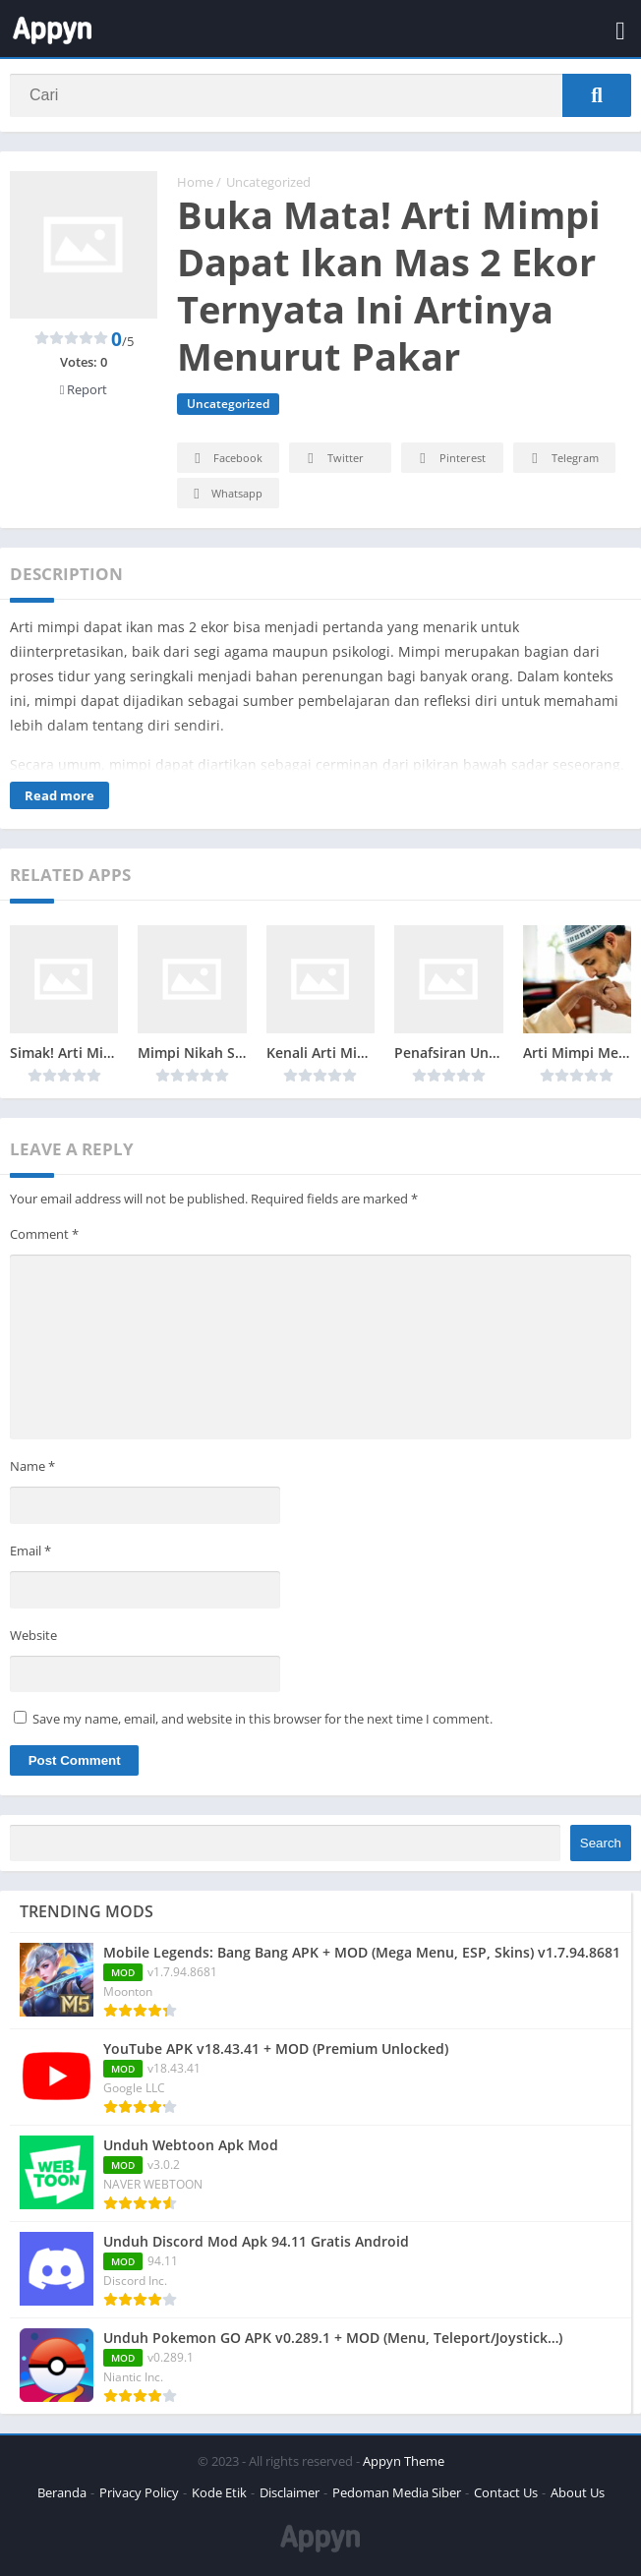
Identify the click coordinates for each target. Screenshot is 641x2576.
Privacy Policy (139, 2492)
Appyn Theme (403, 2461)
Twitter (332, 458)
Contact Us (506, 2492)
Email (30, 1550)
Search (600, 1843)
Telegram (562, 458)
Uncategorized (268, 182)
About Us (578, 2492)
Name (32, 1466)
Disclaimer (290, 2492)
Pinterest (449, 458)
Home (195, 182)
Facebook (225, 458)
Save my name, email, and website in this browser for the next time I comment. (262, 1718)
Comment (44, 1234)
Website (33, 1635)
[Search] (320, 95)
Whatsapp (225, 494)
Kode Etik (219, 2492)
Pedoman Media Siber (396, 2492)
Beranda (62, 2492)
